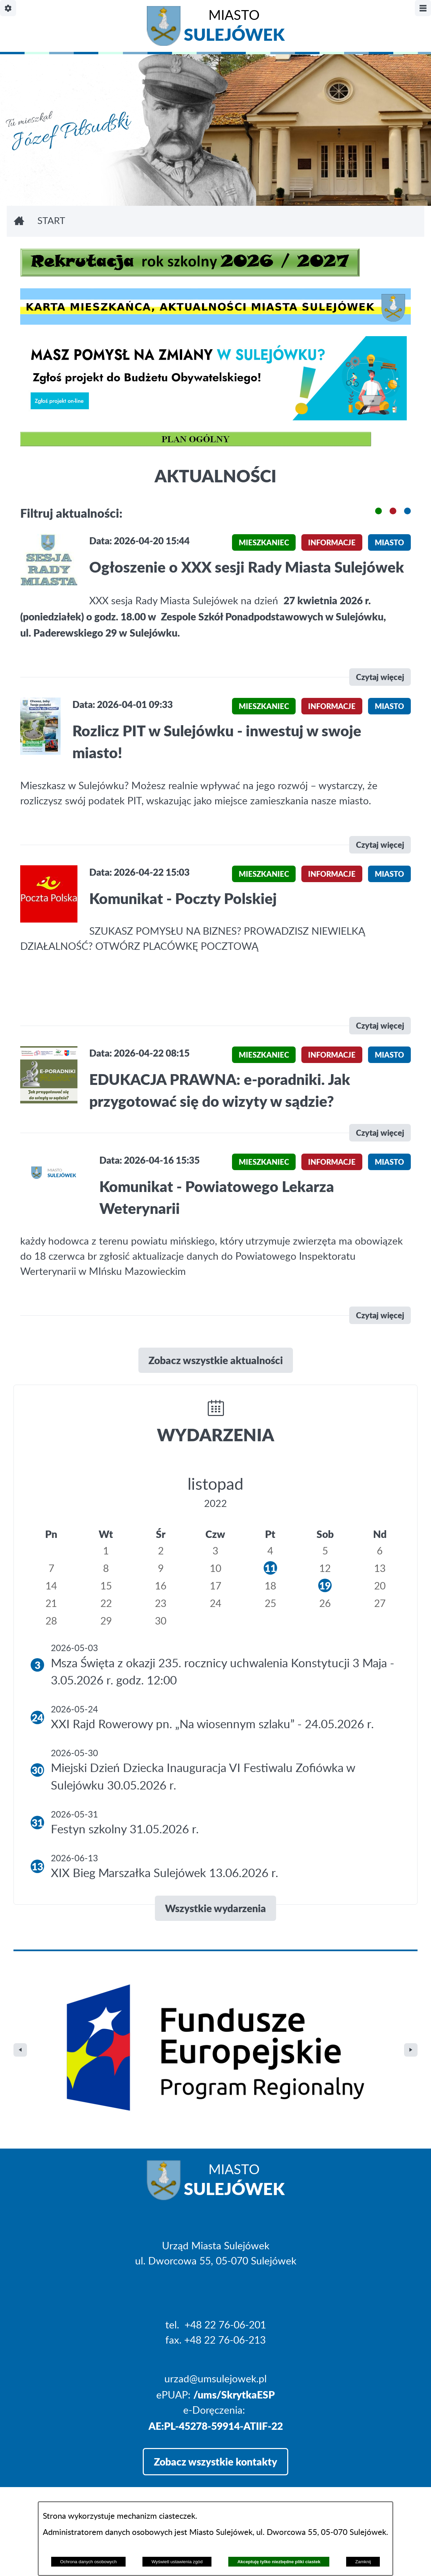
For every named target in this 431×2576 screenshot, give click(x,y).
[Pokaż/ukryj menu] (423, 8)
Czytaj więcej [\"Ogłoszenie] (380, 677)
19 (325, 1585)
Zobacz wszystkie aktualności (215, 1360)
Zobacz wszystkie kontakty (215, 2318)
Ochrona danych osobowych (88, 2561)
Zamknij (363, 2561)
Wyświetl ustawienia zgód (177, 2561)
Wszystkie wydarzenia (215, 1908)
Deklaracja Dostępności (65, 2484)
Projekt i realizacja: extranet (74, 2465)
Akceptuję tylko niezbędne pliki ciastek (279, 2561)
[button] (378, 511)
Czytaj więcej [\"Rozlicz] (380, 844)
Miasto (234, 27)
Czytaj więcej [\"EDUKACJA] (380, 1132)
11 (270, 1568)
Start (51, 221)
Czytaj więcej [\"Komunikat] (380, 1025)
